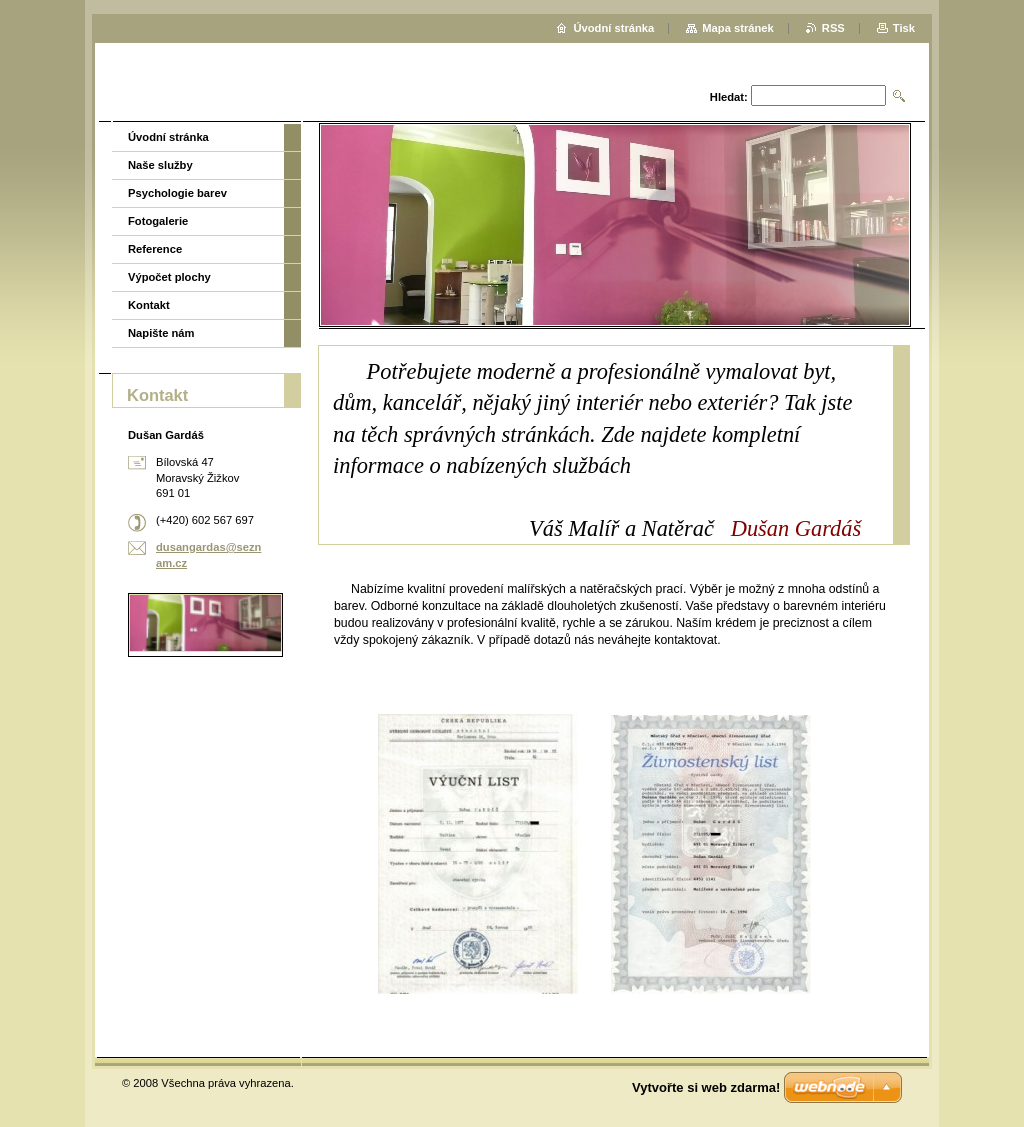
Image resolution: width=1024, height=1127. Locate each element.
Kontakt (149, 305)
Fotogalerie (158, 221)
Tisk (904, 28)
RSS (833, 28)
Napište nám (161, 333)
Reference (155, 249)
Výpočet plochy (169, 277)
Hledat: (729, 97)
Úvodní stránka (168, 137)
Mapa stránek (738, 28)
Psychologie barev (177, 193)
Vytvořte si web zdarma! (706, 1087)
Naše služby (160, 165)
